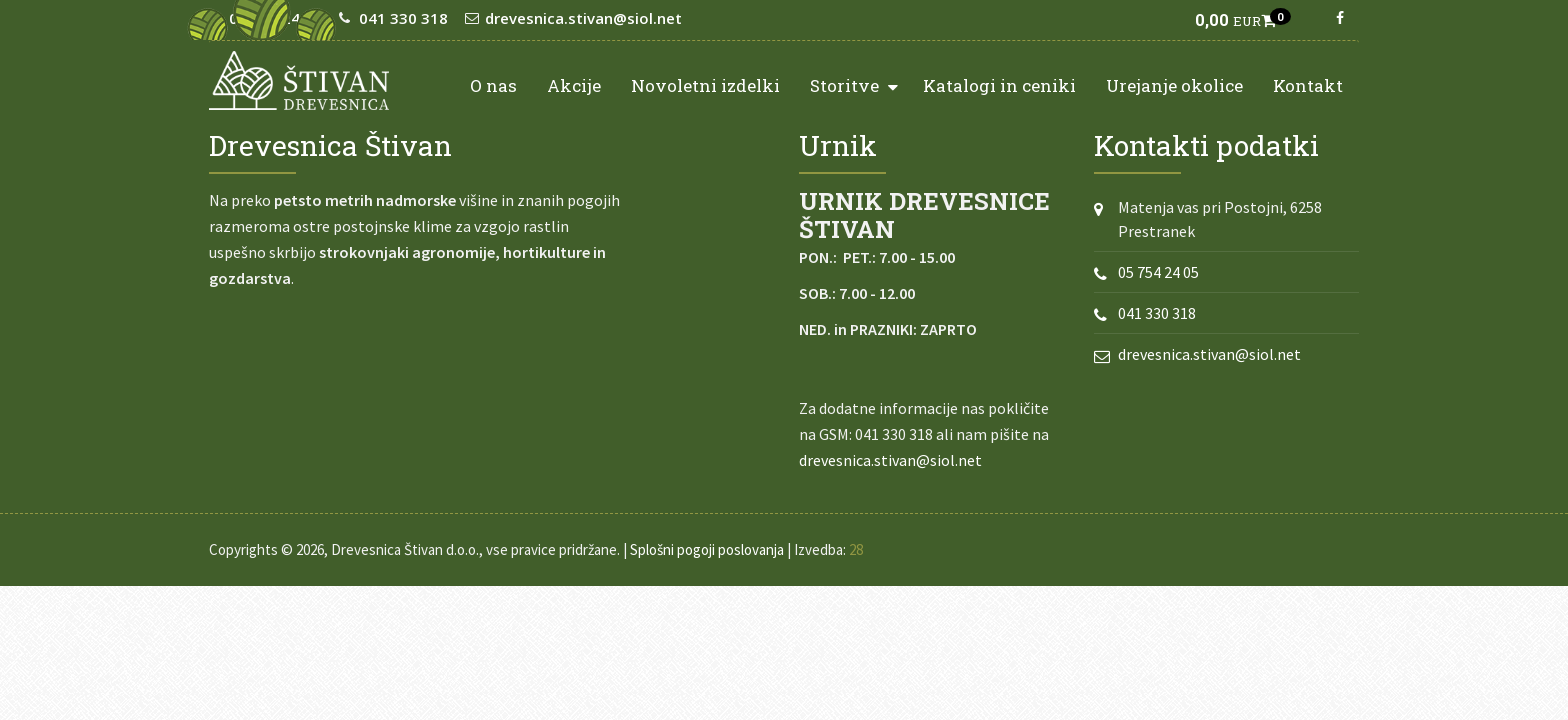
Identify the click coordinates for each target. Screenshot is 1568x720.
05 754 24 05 (1158, 272)
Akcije (574, 85)
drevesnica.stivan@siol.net (890, 460)
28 (856, 549)
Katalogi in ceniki (999, 85)
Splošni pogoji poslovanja (707, 549)
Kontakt (1308, 85)
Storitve (854, 84)
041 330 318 (1157, 313)
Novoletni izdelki (705, 85)
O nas (493, 85)
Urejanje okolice (1174, 85)
